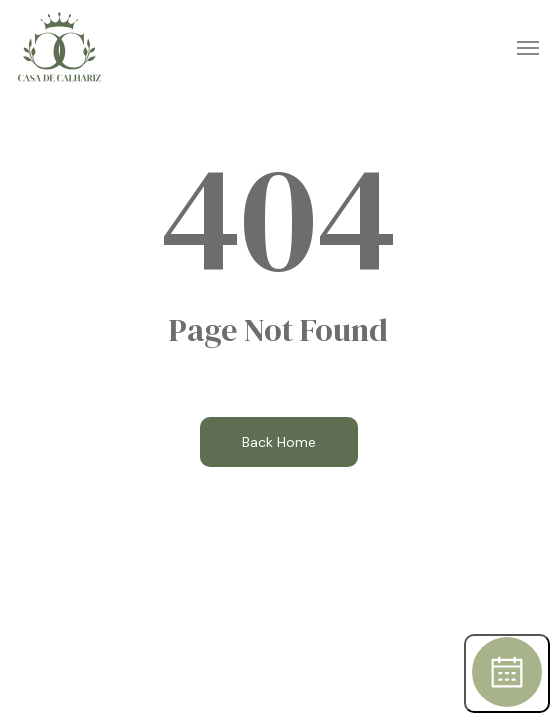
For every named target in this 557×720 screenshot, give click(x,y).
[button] (528, 47)
